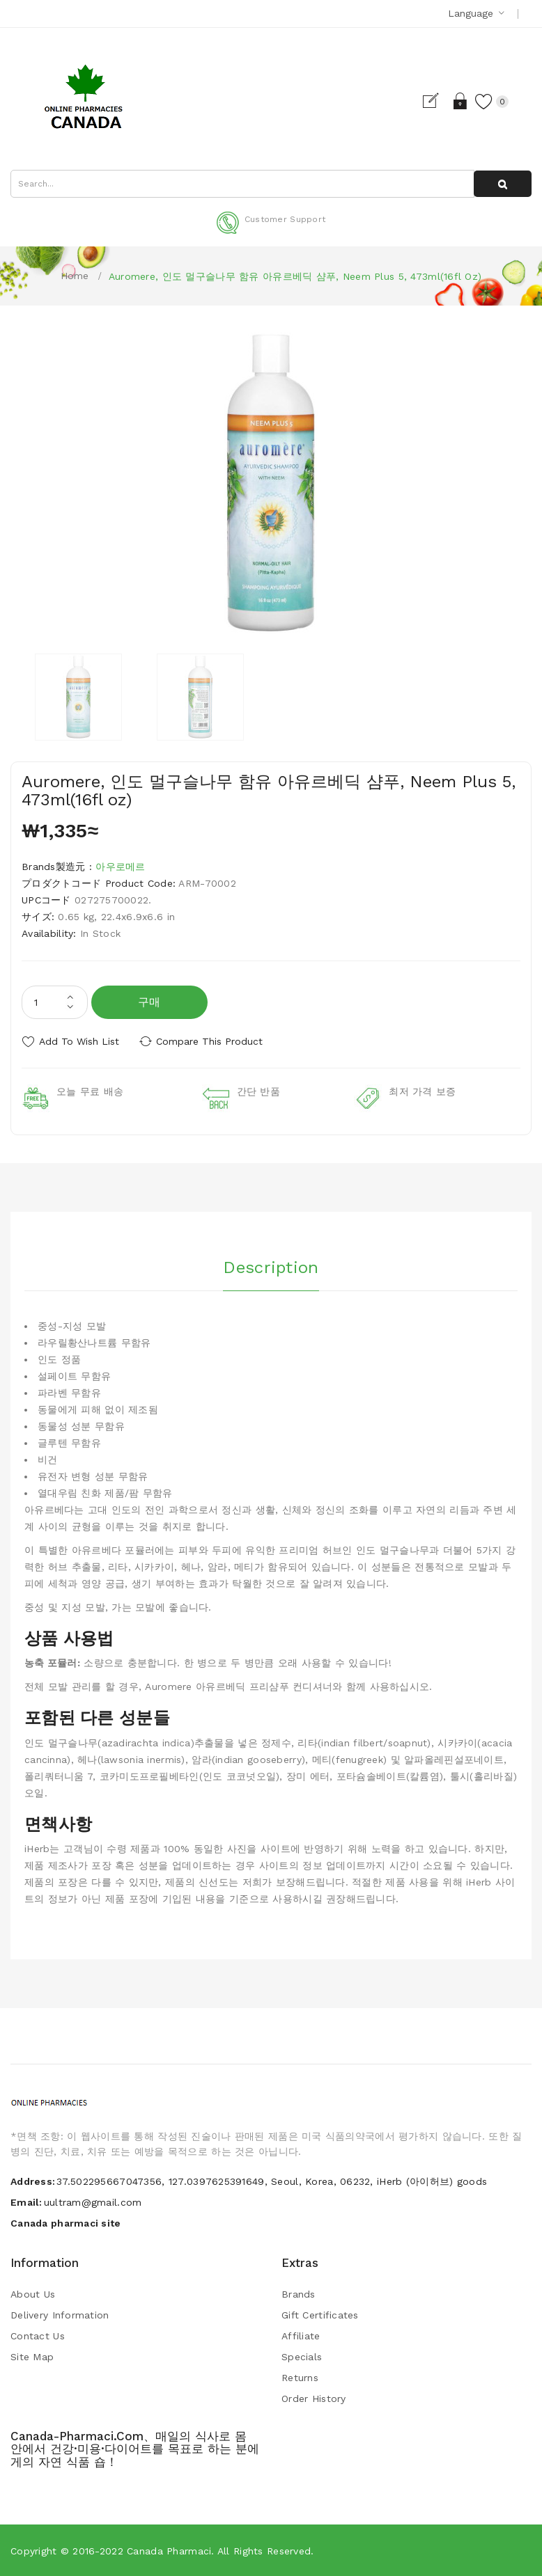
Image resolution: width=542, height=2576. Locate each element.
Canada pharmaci (169, 2551)
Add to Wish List (79, 1041)
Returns (299, 2377)
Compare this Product (209, 1041)
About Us (32, 2294)
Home (75, 275)
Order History (313, 2398)
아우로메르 (120, 866)
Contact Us (37, 2335)
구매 (149, 1002)
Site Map (32, 2356)
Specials (301, 2356)
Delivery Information (59, 2315)
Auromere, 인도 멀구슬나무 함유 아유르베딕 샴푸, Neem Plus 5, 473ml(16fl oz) (295, 276)
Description (270, 1267)
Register (436, 100)
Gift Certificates (320, 2315)
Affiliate (300, 2335)
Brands (298, 2294)
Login (461, 100)
